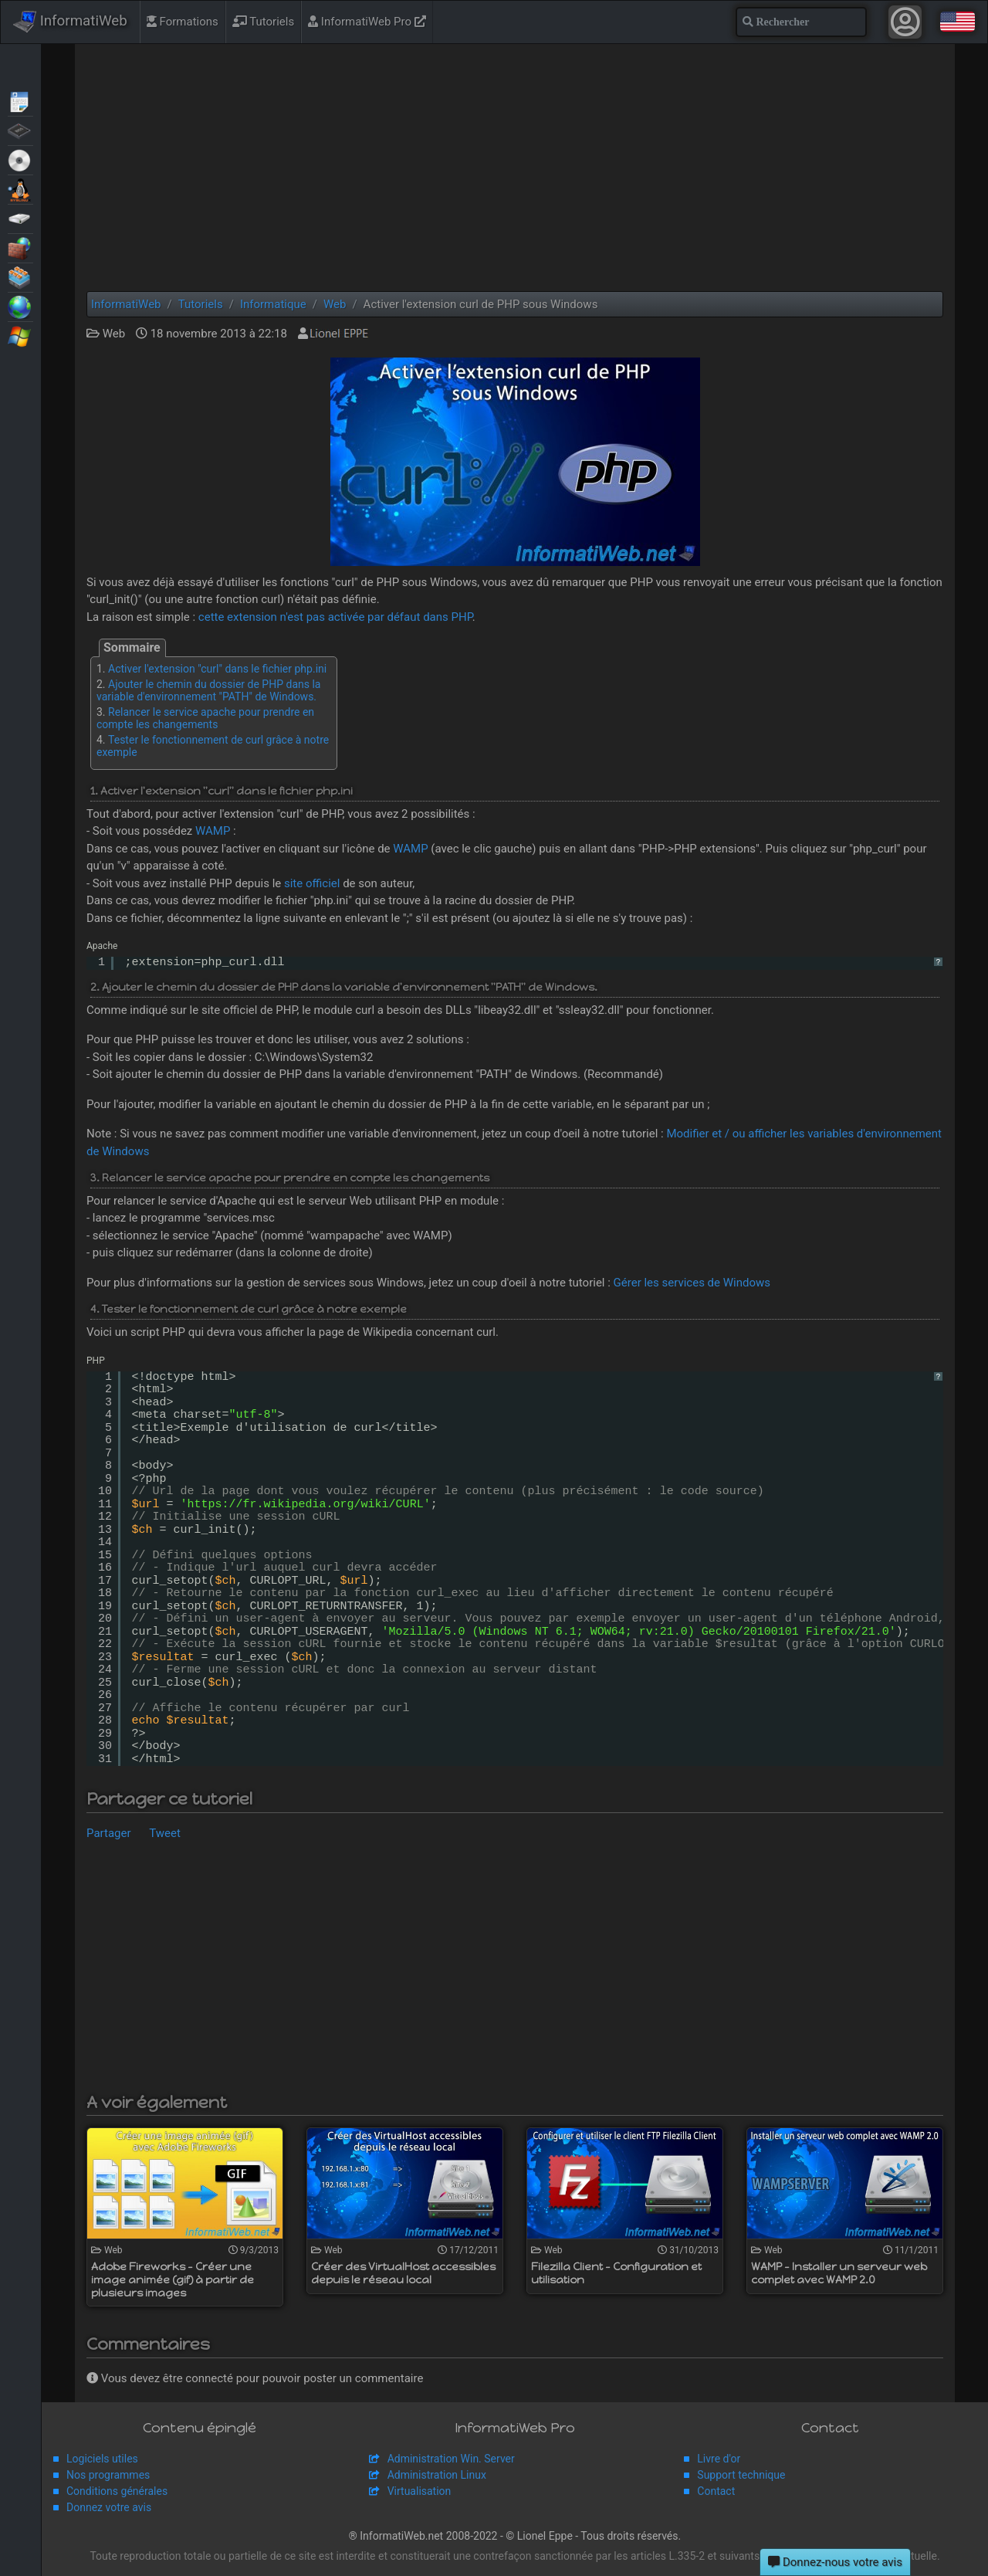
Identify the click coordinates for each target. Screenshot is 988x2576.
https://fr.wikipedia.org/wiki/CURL (306, 1504)
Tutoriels (263, 22)
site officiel (312, 883)
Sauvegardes (20, 217)
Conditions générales (116, 2491)
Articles (20, 100)
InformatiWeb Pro (367, 22)
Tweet (165, 1833)
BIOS (20, 129)
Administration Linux (436, 2475)
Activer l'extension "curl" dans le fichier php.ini (217, 669)
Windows (20, 335)
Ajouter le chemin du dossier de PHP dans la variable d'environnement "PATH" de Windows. (208, 690)
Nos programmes (108, 2475)
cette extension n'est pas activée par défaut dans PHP (335, 617)
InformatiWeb (70, 21)
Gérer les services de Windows (692, 1283)
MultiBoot (20, 188)
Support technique (741, 2475)
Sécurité (20, 247)
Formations (182, 22)
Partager (108, 1833)
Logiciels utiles (102, 2458)
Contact (716, 2491)
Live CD (20, 159)
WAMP (212, 831)
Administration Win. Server (451, 2458)
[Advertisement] (514, 167)
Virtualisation (20, 276)
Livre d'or (718, 2458)
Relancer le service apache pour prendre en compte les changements (205, 718)
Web (20, 305)
